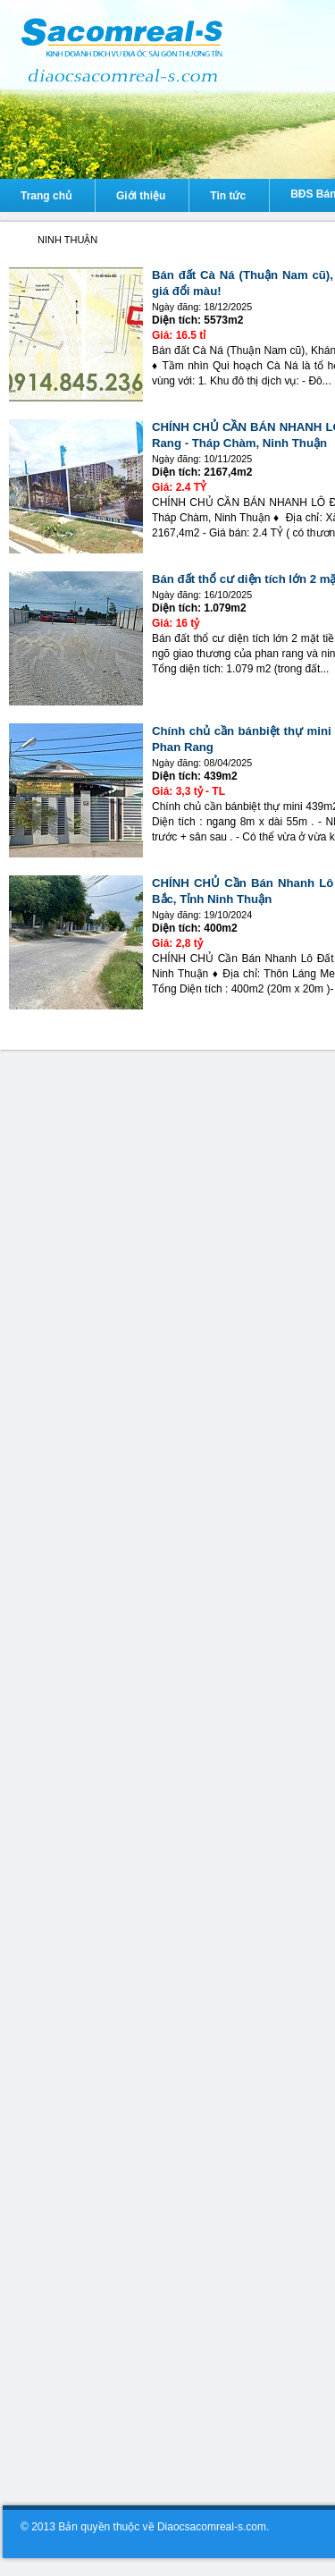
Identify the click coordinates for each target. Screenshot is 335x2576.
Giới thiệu (140, 196)
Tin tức (228, 196)
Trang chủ (46, 196)
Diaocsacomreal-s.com (16, 239)
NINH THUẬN (67, 239)
